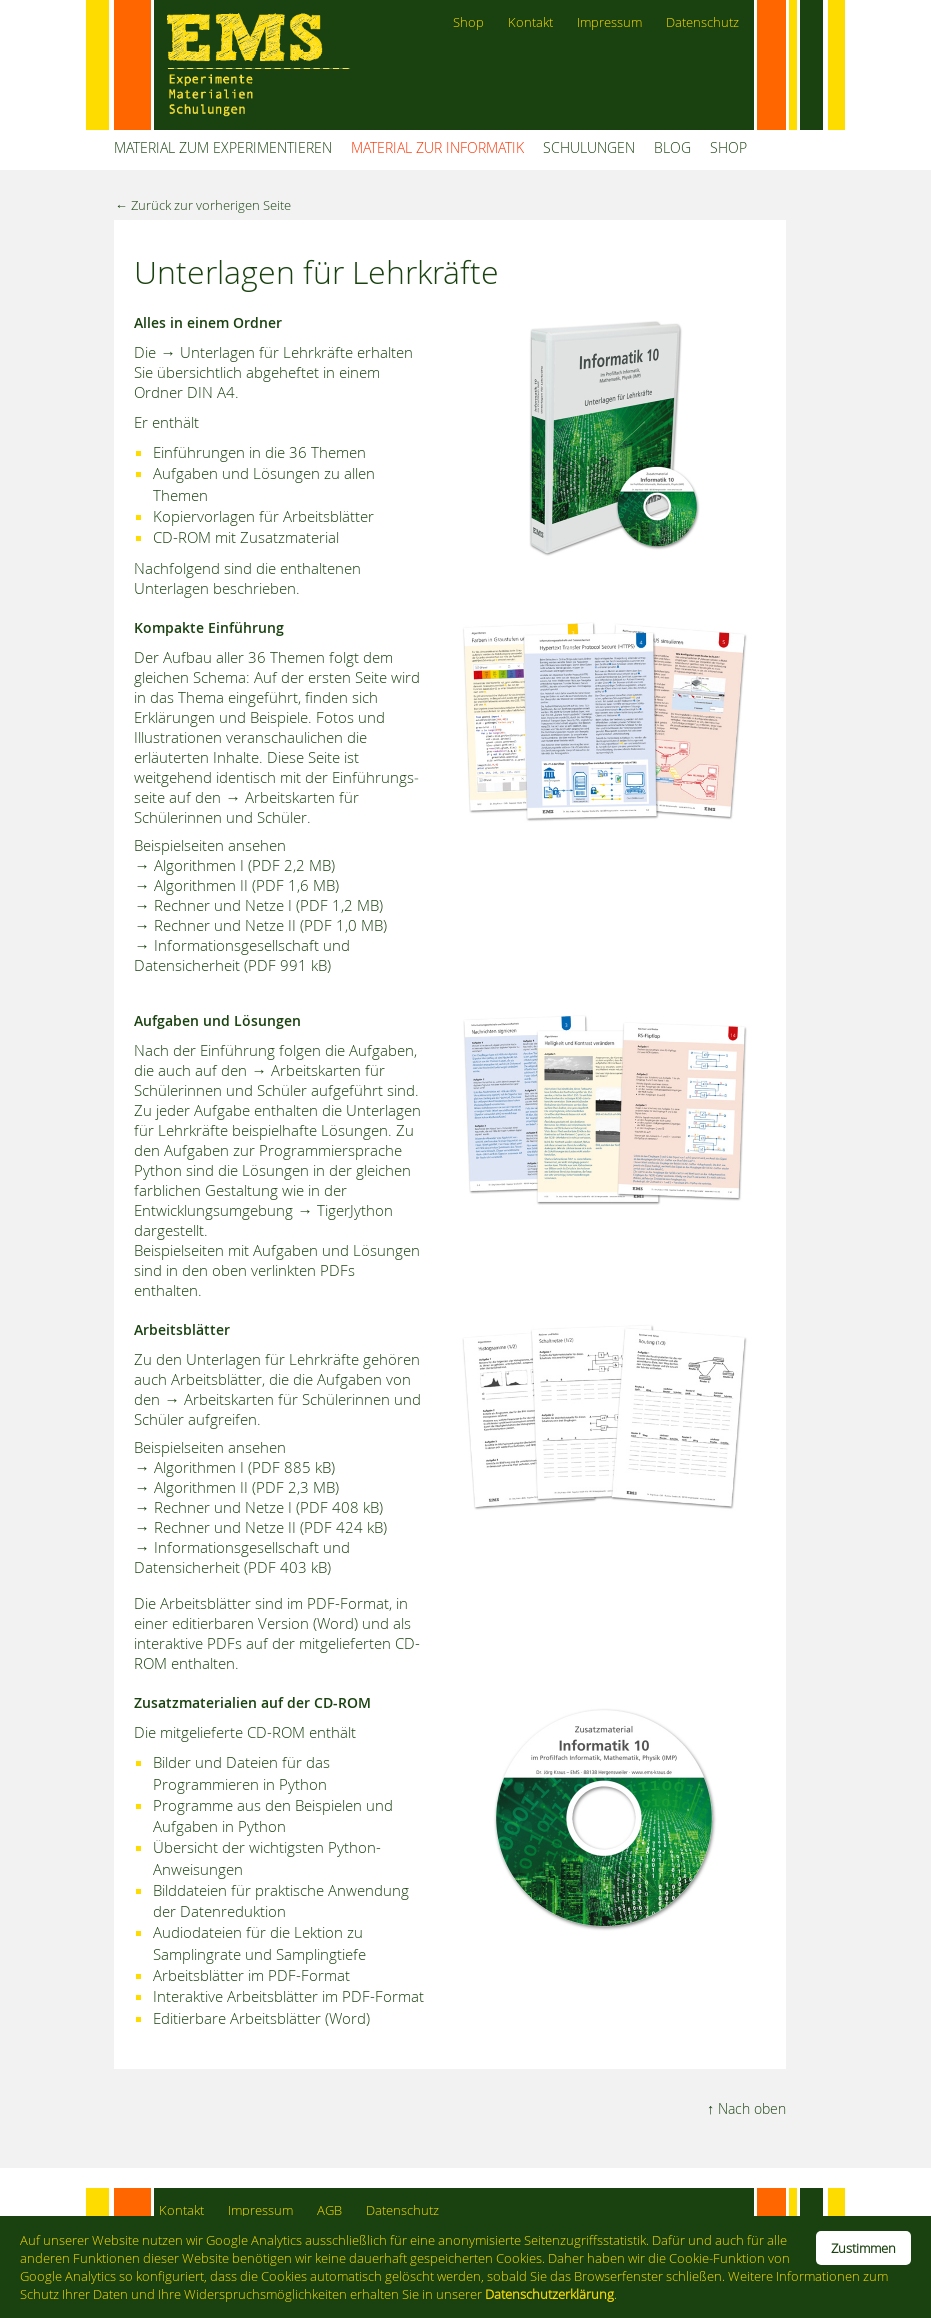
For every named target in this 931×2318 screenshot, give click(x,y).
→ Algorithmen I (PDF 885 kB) (234, 1467)
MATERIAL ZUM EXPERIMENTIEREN (223, 147)
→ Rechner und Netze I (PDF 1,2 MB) (258, 905)
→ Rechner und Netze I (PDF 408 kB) (258, 1507)
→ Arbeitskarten (279, 797)
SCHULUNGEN (589, 147)
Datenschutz (702, 22)
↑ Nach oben (746, 2108)
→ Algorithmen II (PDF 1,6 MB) (236, 885)
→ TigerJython (344, 1210)
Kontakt (530, 22)
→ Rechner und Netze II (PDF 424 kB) (260, 1527)
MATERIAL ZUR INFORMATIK (437, 147)
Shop (468, 22)
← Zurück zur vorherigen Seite (203, 205)
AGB (329, 2210)
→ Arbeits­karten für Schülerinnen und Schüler (259, 1080)
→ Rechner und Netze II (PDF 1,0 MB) (260, 925)
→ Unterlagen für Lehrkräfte (256, 352)
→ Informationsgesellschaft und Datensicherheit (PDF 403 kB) (241, 1557)
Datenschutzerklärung (549, 2294)
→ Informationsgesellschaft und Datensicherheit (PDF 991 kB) (241, 955)
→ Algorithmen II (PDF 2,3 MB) (236, 1487)
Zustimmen (863, 2248)
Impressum (609, 22)
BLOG (672, 147)
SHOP (728, 147)
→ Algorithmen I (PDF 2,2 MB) (234, 865)
